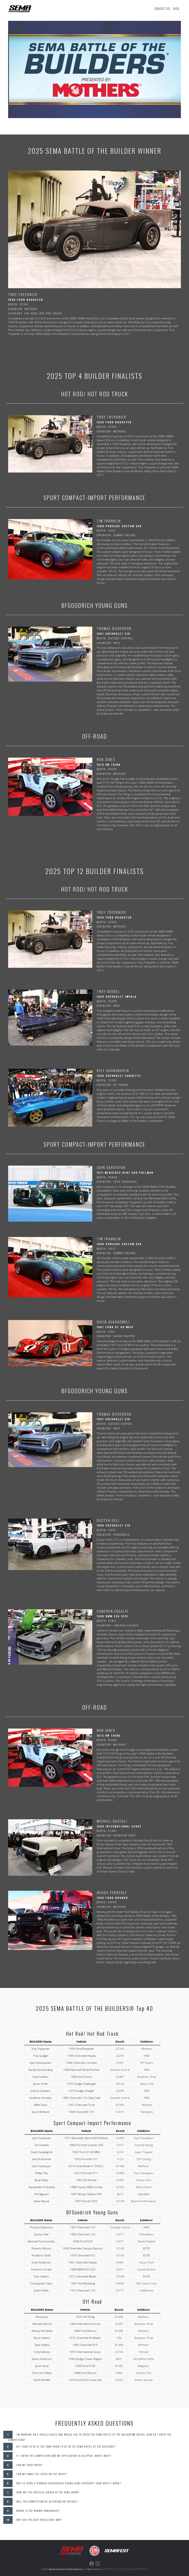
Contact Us (162, 8)
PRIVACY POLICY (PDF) (112, 2569)
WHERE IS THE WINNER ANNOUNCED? (34, 2511)
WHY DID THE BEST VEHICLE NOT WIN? (35, 2520)
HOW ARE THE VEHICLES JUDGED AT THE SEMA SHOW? (44, 2492)
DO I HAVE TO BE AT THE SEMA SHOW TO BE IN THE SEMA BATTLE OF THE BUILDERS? (62, 2447)
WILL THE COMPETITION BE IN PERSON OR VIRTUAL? (43, 2502)
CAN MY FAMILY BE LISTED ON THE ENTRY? (37, 2474)
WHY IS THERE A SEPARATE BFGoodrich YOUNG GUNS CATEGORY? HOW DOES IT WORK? (64, 2483)
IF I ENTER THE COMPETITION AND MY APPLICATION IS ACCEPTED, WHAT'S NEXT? (59, 2456)
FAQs (176, 8)
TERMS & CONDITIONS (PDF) (136, 2569)
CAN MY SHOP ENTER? (25, 2465)
